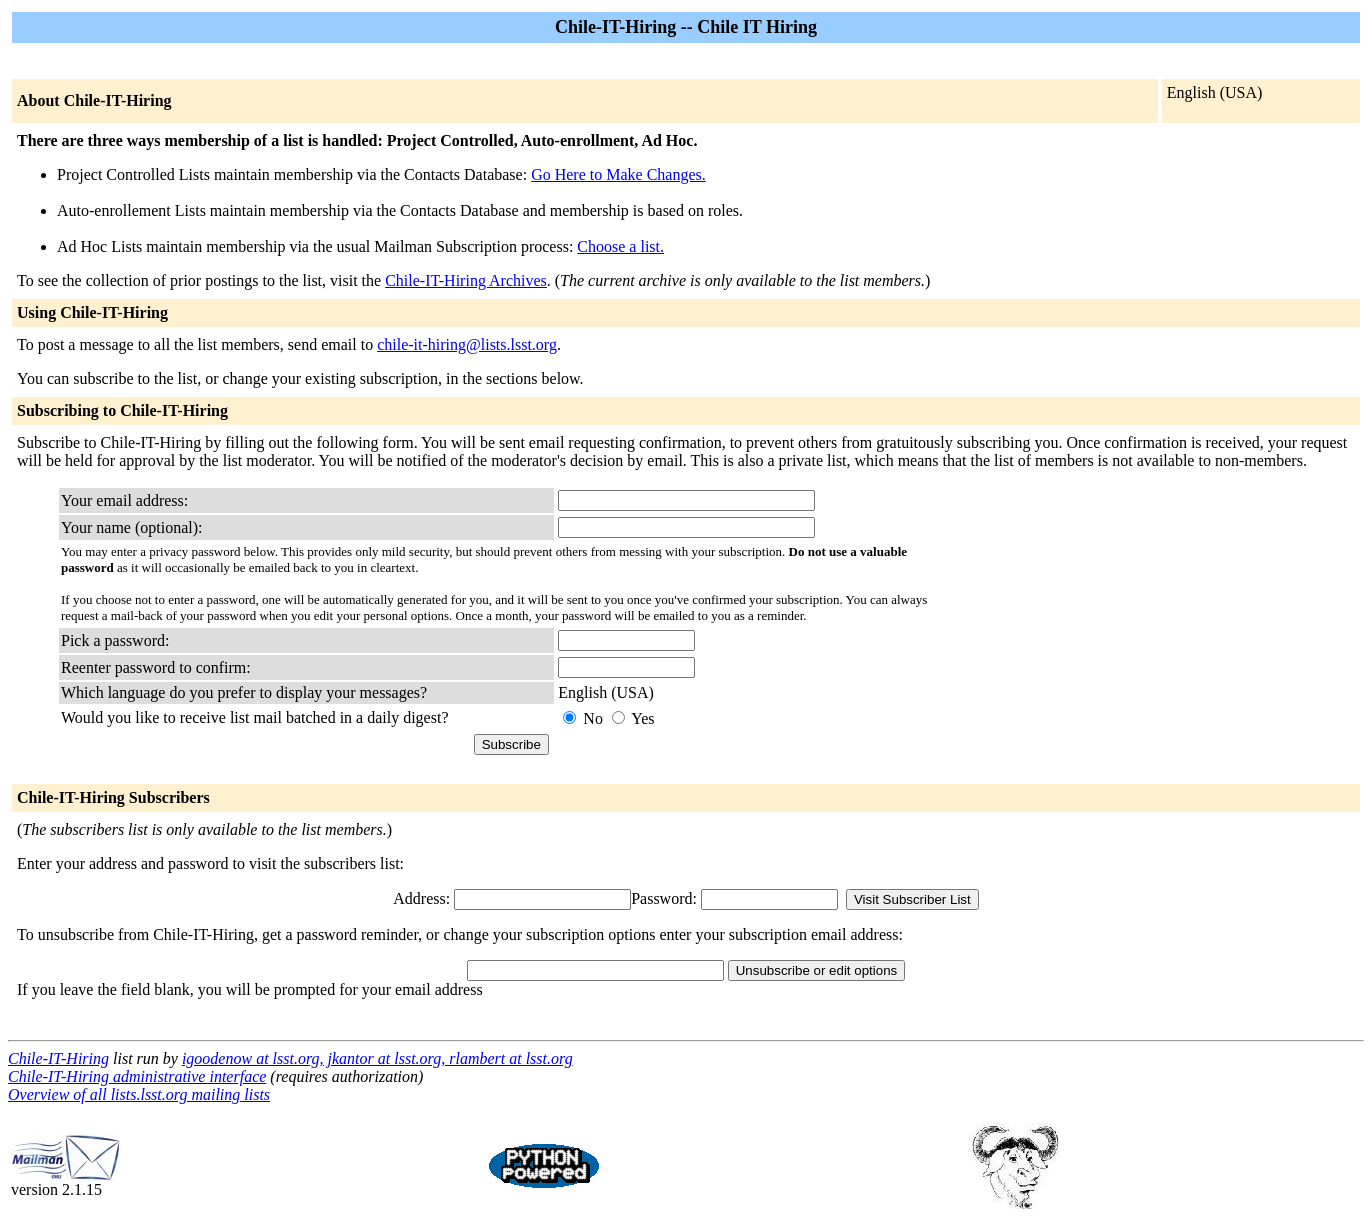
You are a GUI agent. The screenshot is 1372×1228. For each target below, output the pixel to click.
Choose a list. (620, 246)
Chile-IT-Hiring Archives (466, 280)
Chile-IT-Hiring (58, 1058)
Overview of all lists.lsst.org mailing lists (139, 1094)
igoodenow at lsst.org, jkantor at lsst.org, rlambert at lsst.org (377, 1058)
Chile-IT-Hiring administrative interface (137, 1076)
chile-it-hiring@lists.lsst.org (467, 344)
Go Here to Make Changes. (618, 174)
